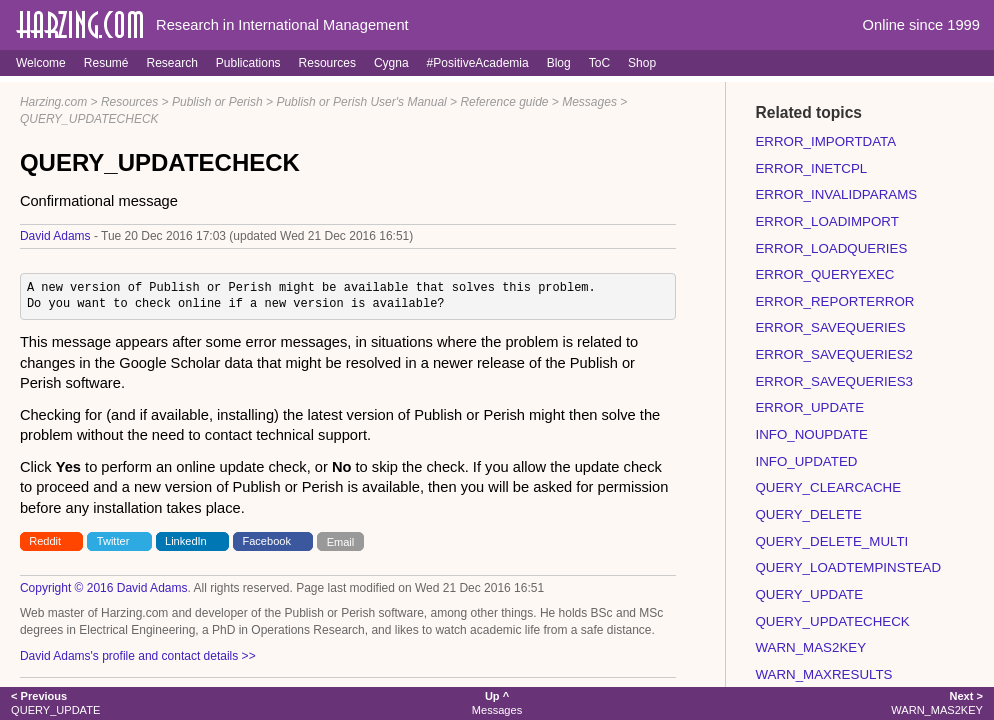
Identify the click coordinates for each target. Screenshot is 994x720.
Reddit (45, 541)
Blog (559, 63)
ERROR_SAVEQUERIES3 (834, 381)
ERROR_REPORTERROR (834, 301)
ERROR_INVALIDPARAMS (836, 194)
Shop (642, 63)
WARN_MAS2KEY (810, 647)
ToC (599, 63)
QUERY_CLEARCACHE (828, 487)
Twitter (113, 541)
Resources (327, 63)
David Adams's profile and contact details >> (138, 656)
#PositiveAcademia (478, 63)
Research (171, 63)
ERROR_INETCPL (811, 168)
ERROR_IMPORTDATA (825, 141)
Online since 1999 (921, 25)
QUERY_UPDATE (809, 594)
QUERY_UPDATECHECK (89, 119)
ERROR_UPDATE (809, 407)
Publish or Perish (217, 102)
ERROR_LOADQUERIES (831, 248)
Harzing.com (53, 102)
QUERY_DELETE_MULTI (831, 541)
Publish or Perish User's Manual (361, 102)
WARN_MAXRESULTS (823, 674)
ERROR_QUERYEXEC (824, 274)
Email (341, 541)
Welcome (41, 63)
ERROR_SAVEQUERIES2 (834, 354)
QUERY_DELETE (808, 514)
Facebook (266, 541)
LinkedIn (186, 541)
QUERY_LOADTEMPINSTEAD (848, 567)
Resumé (106, 63)
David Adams (55, 236)
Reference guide (504, 102)
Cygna (391, 63)
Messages (589, 102)
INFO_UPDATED (806, 461)
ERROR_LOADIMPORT (826, 221)
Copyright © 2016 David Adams (104, 588)
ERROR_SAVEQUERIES (830, 327)
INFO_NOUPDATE (811, 434)
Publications (248, 63)
